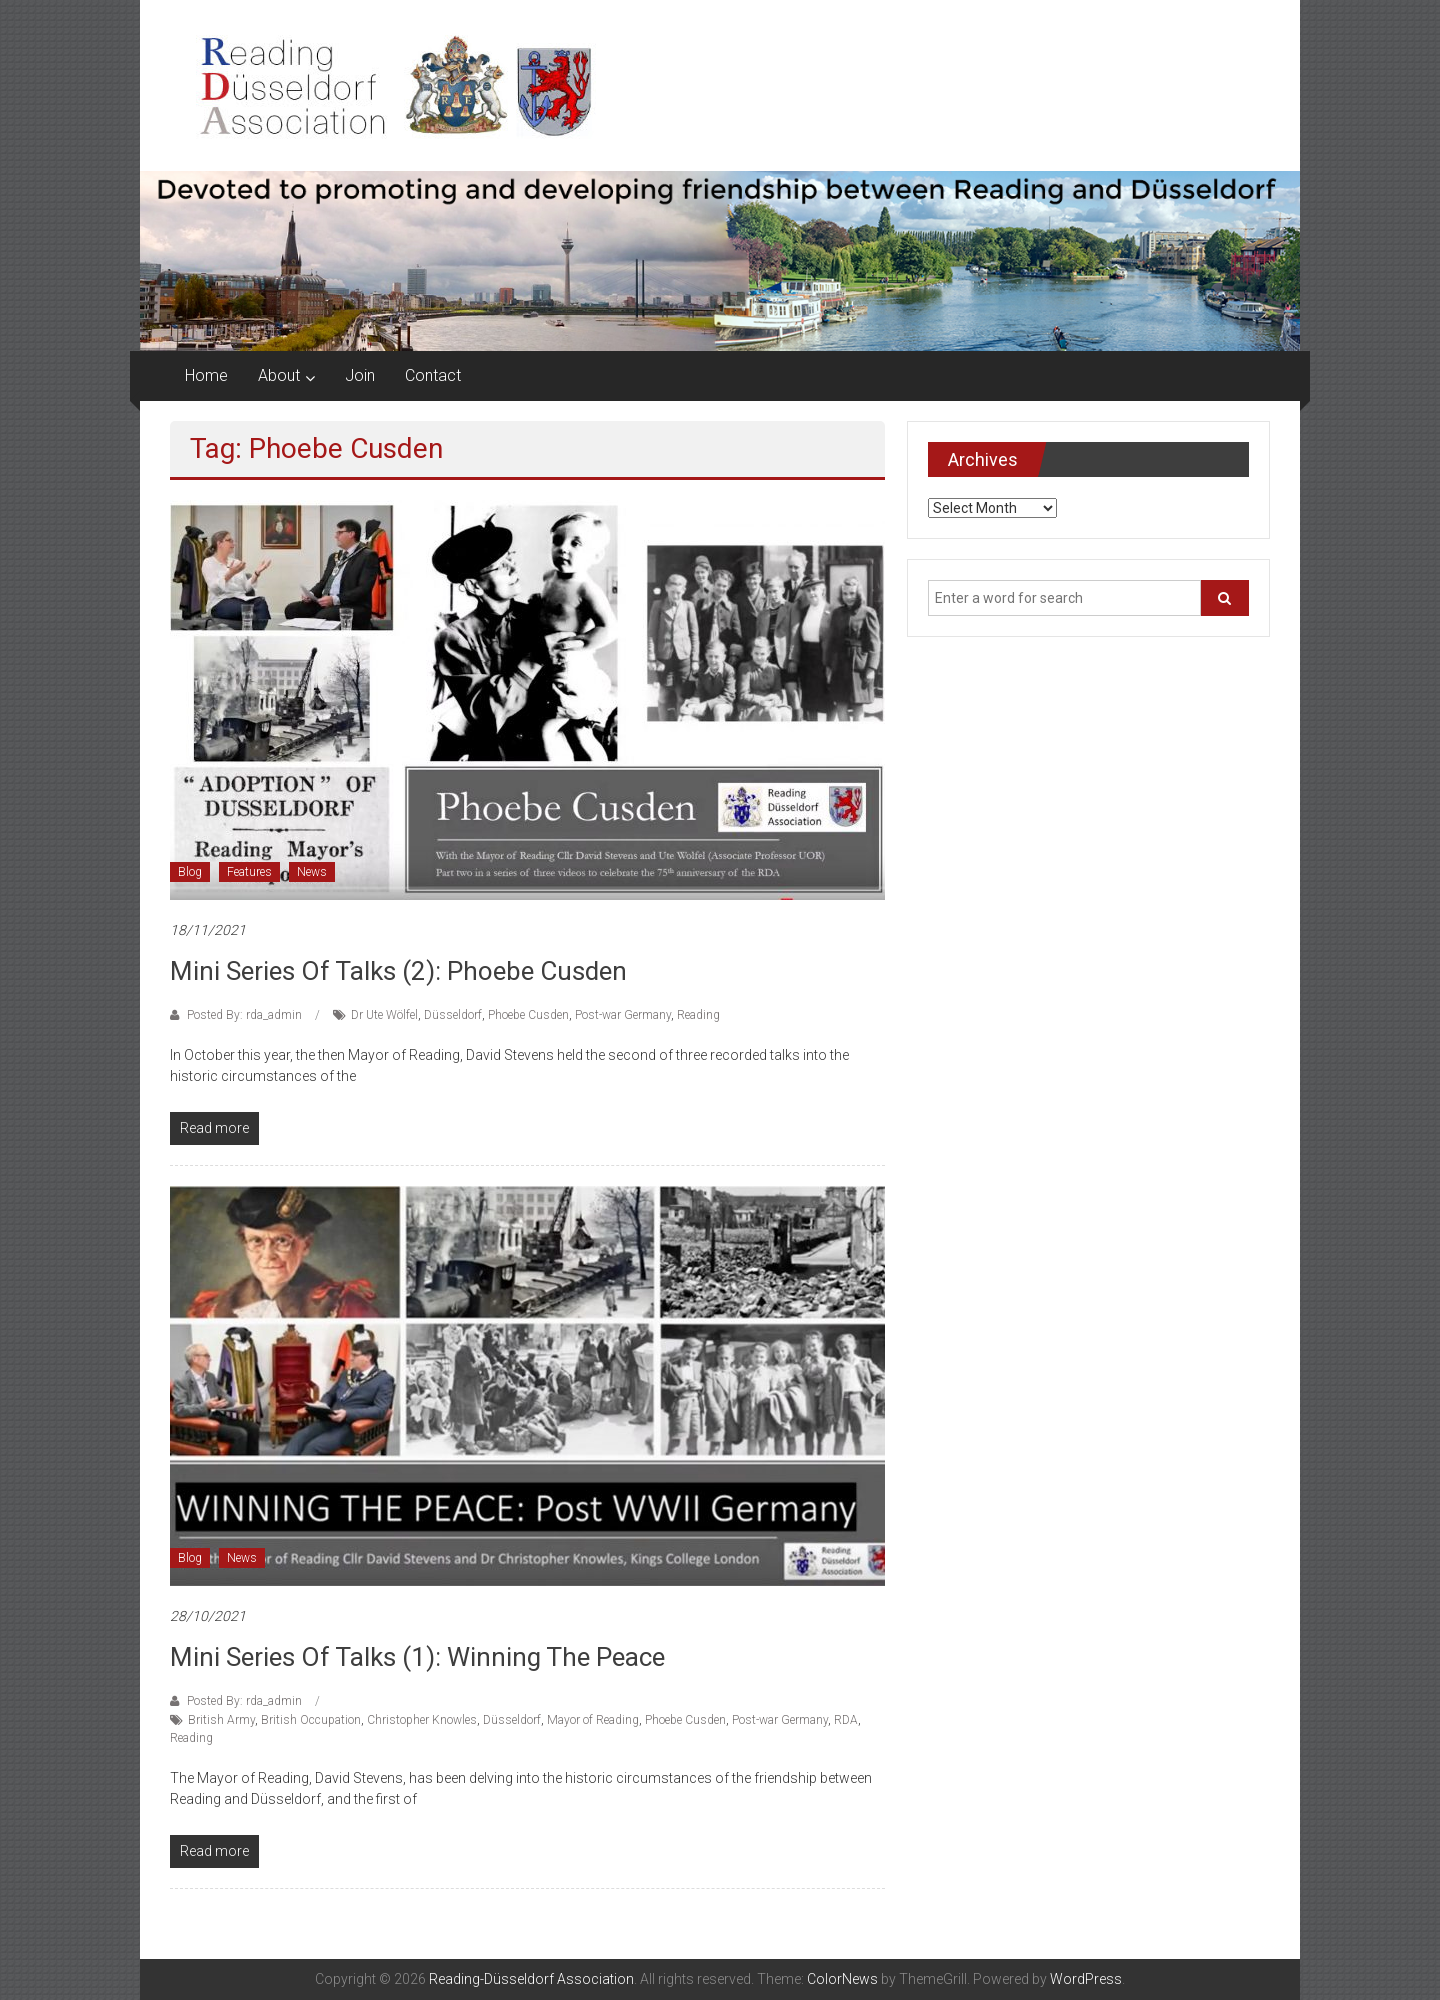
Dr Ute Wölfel (384, 1015)
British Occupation (311, 1720)
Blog (190, 872)
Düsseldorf (453, 1015)
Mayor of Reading (593, 1720)
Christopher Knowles (422, 1720)
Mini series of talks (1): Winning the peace (417, 1657)
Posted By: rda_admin (244, 1015)
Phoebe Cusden (528, 1015)
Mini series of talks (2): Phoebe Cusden (398, 971)
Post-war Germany (623, 1015)
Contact (433, 375)
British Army (221, 1720)
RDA (846, 1720)
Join (360, 375)
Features (249, 872)
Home (206, 375)
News (312, 872)
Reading (698, 1015)
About (279, 375)
